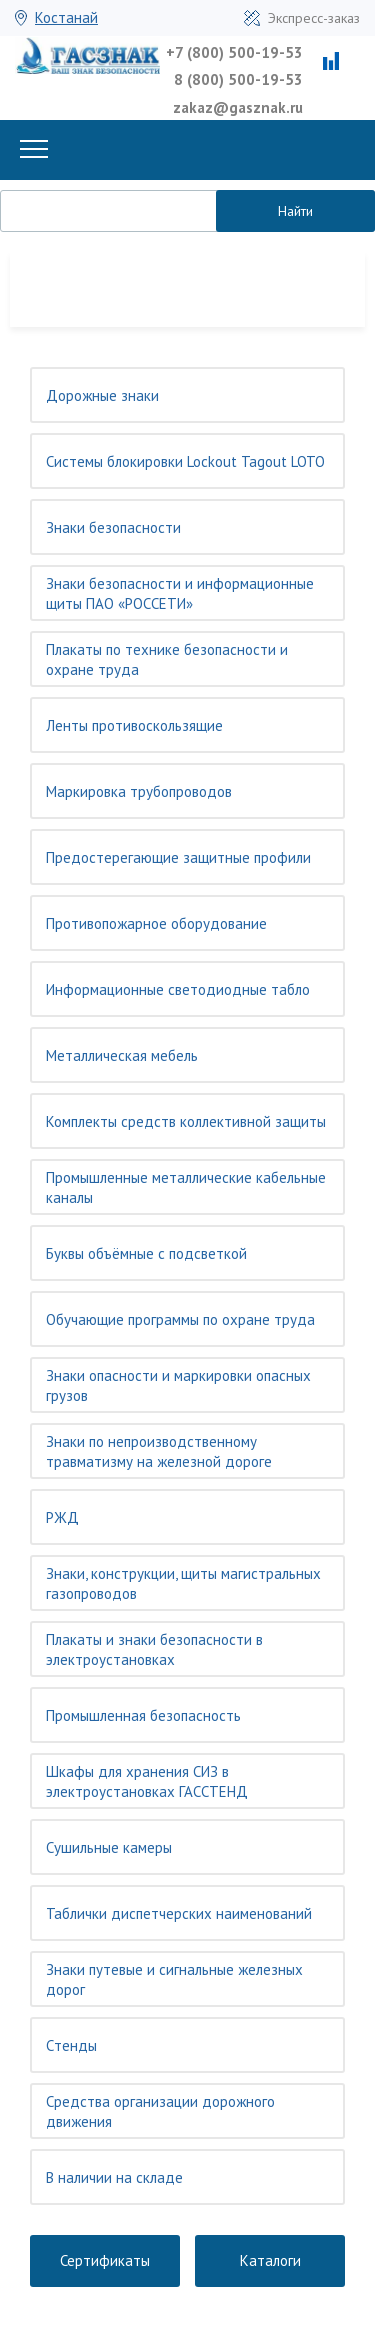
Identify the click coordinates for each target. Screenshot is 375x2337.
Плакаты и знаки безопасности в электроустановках (154, 1649)
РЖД (62, 1517)
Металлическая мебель (122, 1055)
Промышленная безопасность (143, 1715)
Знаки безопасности (113, 527)
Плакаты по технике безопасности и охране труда (167, 659)
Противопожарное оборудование (156, 923)
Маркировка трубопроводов (139, 791)
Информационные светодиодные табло (178, 989)
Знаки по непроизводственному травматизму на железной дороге (159, 1451)
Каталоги (270, 2260)
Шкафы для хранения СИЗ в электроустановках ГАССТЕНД (147, 1781)
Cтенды (71, 2045)
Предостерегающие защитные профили (178, 857)
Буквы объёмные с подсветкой (146, 1253)
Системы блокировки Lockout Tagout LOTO (185, 461)
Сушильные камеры (109, 1847)
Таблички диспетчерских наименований (179, 1913)
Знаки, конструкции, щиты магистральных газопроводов (183, 1583)
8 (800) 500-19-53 (238, 79)
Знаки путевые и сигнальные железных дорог (174, 1979)
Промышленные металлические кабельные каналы (186, 1187)
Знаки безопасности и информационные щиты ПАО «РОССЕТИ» (180, 593)
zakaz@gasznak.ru (238, 107)
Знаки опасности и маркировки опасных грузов (178, 1385)
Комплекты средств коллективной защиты (186, 1121)
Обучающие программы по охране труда (180, 1319)
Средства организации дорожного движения (160, 2111)
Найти (295, 211)
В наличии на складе (114, 2177)
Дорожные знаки (102, 395)
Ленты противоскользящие (134, 725)
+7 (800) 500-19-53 (234, 52)
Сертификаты (105, 2260)
